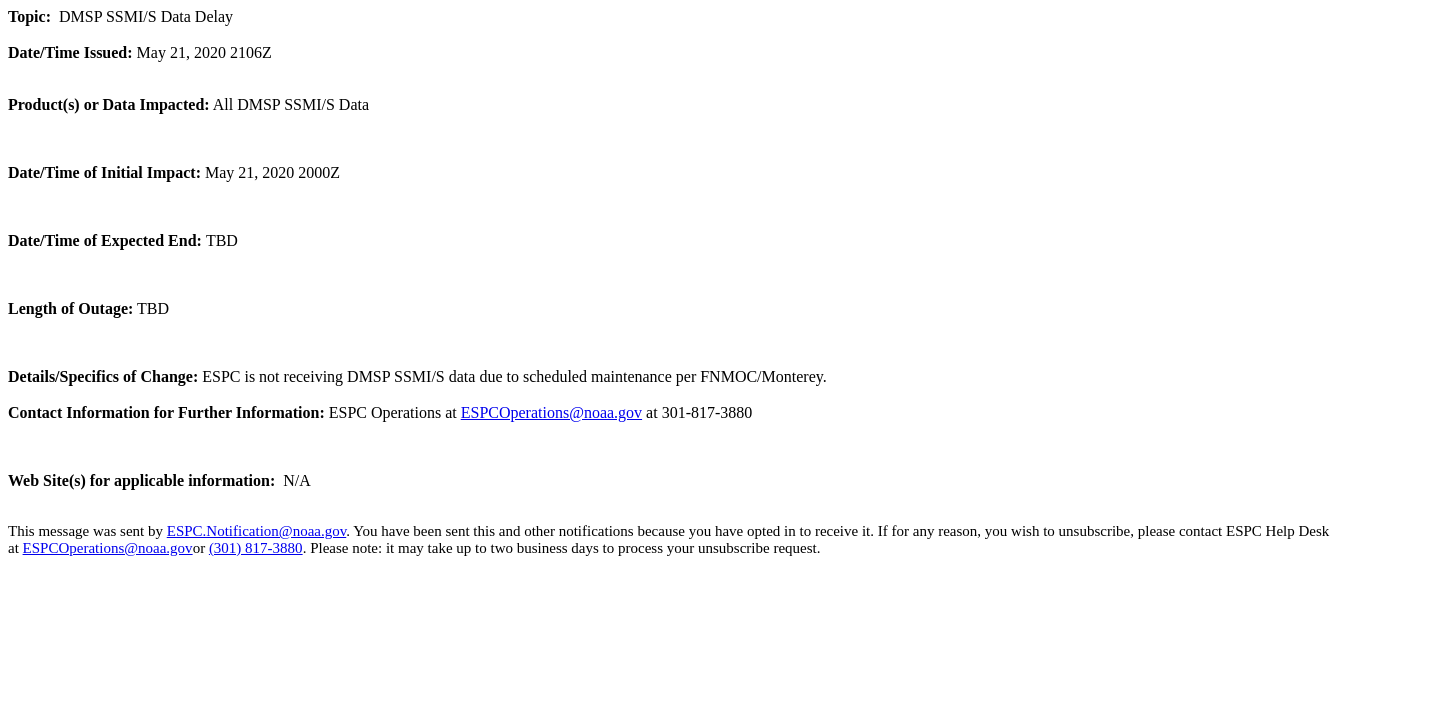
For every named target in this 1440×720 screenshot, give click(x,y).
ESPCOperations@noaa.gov (551, 412)
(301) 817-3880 (256, 548)
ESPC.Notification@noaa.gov (257, 531)
